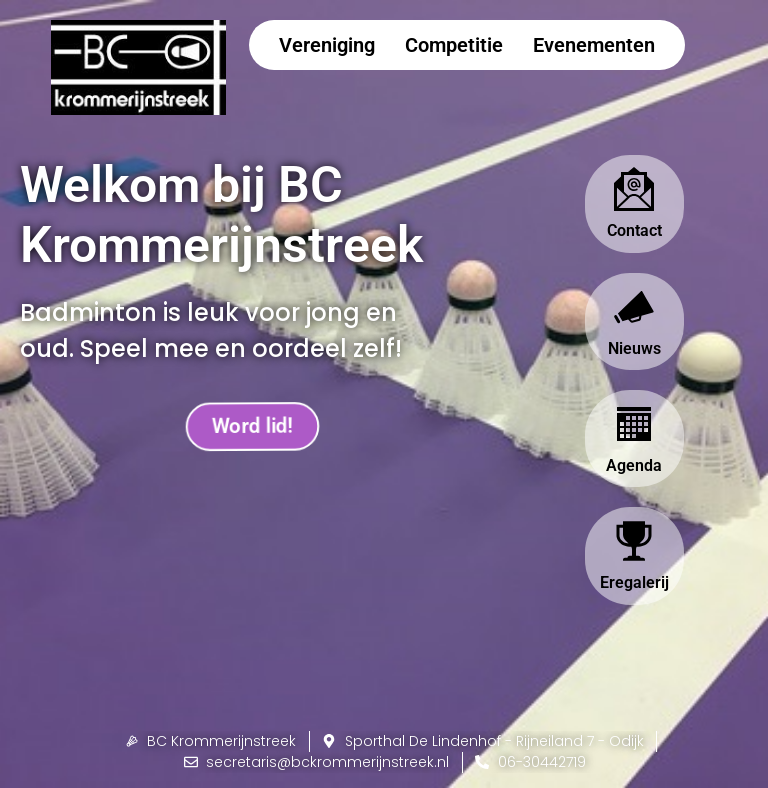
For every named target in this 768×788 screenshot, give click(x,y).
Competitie (454, 45)
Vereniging (327, 45)
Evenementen (594, 45)
